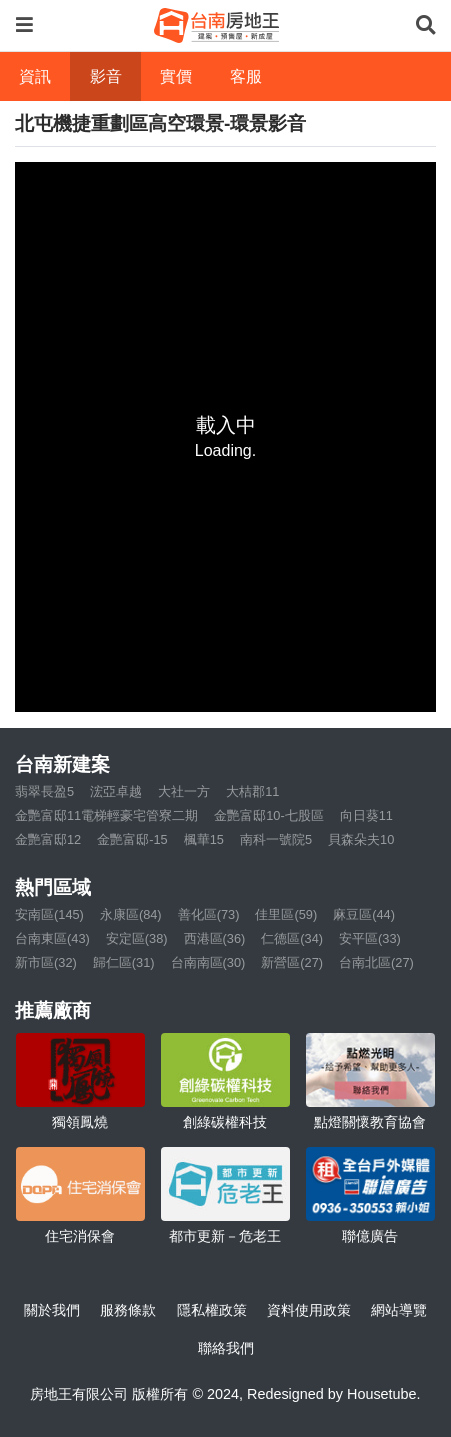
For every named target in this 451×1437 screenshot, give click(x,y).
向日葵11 (366, 815)
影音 (106, 76)
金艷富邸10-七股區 (269, 815)
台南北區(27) (376, 962)
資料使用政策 (309, 1310)
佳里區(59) (286, 914)
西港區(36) (215, 938)
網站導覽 (399, 1310)
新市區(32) (46, 962)
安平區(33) (370, 938)
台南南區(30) (208, 962)
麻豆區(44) (364, 914)
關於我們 (52, 1310)
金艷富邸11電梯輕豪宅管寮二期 (106, 815)
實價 (176, 76)
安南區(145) (49, 914)
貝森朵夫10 (361, 839)
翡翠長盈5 (44, 791)
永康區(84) (131, 914)
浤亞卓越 (116, 791)
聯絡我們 (226, 1348)
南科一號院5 (276, 839)
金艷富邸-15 (132, 839)
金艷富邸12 (48, 839)
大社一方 (184, 791)
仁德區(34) (292, 938)
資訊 (35, 76)
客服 (246, 76)
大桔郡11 (252, 791)
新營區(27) (292, 962)
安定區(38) (137, 938)
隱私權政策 (212, 1310)
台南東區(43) (52, 938)
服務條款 (128, 1310)
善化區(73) (209, 914)
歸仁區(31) (124, 962)
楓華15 (204, 839)
